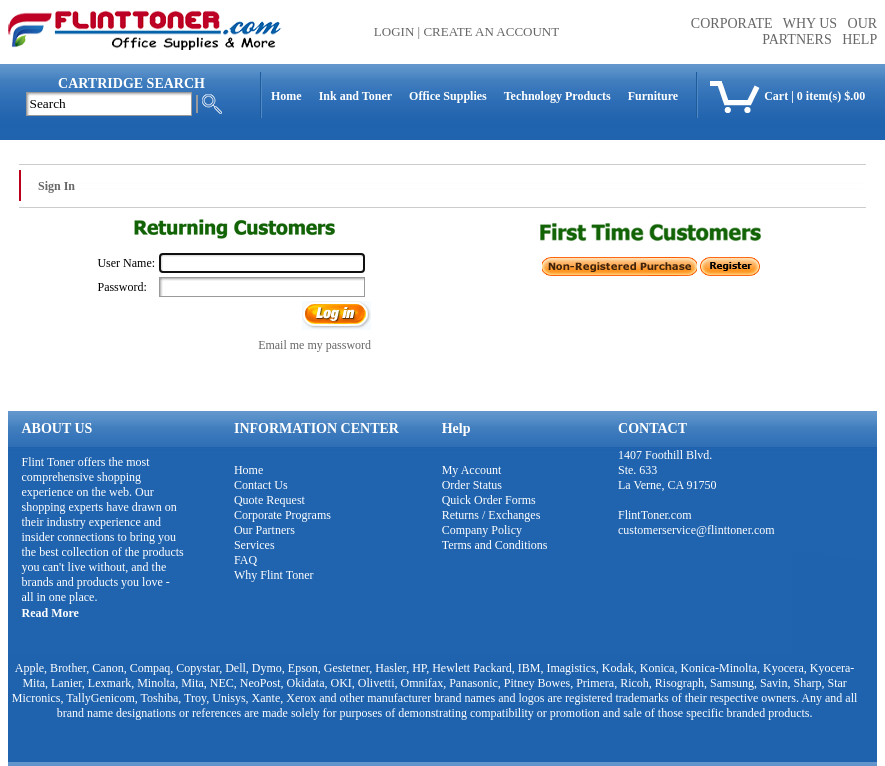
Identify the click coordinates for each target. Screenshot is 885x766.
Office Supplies (448, 96)
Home (286, 96)
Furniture (653, 96)
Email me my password (314, 345)
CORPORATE (732, 23)
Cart (776, 96)
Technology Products (557, 96)
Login (394, 31)
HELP (859, 39)
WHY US (810, 23)
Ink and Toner (355, 96)
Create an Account (491, 31)
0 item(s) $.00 (831, 96)
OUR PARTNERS (819, 31)
